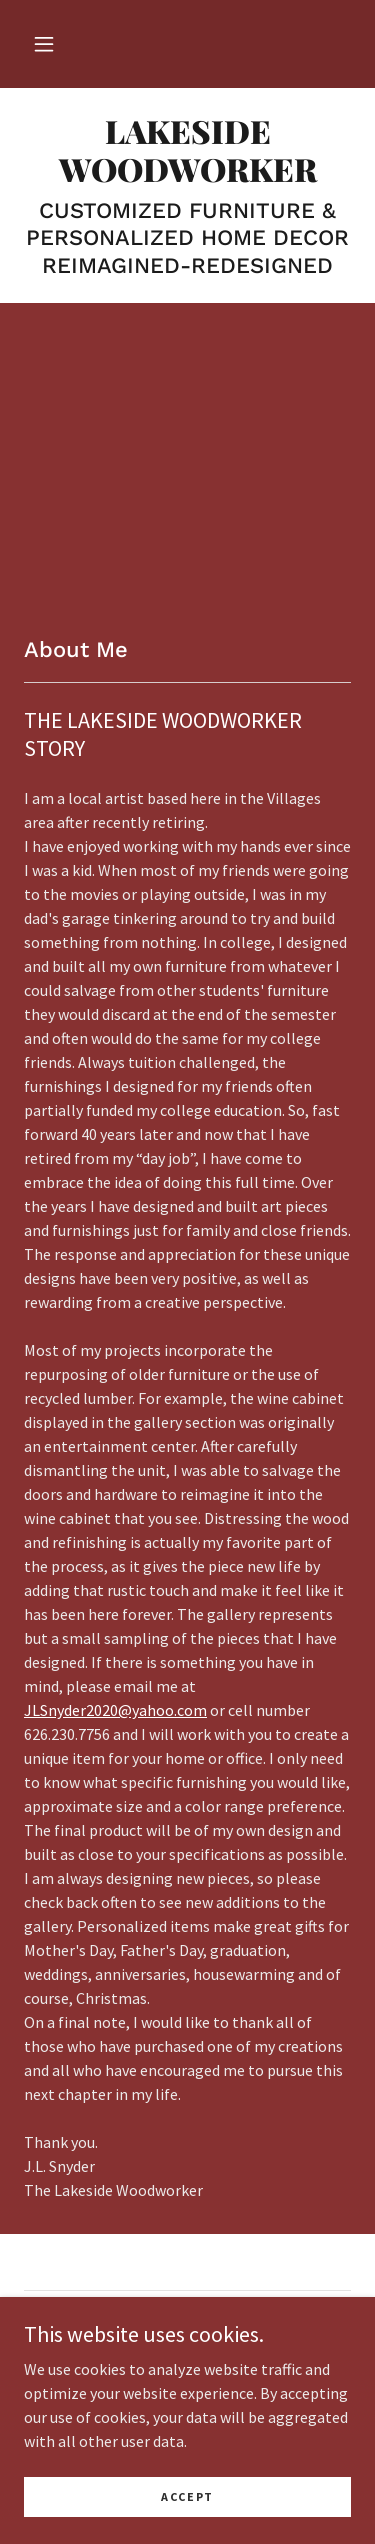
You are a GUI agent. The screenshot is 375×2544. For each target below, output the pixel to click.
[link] (187, 150)
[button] (44, 44)
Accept (187, 2496)
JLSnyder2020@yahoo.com (115, 1710)
